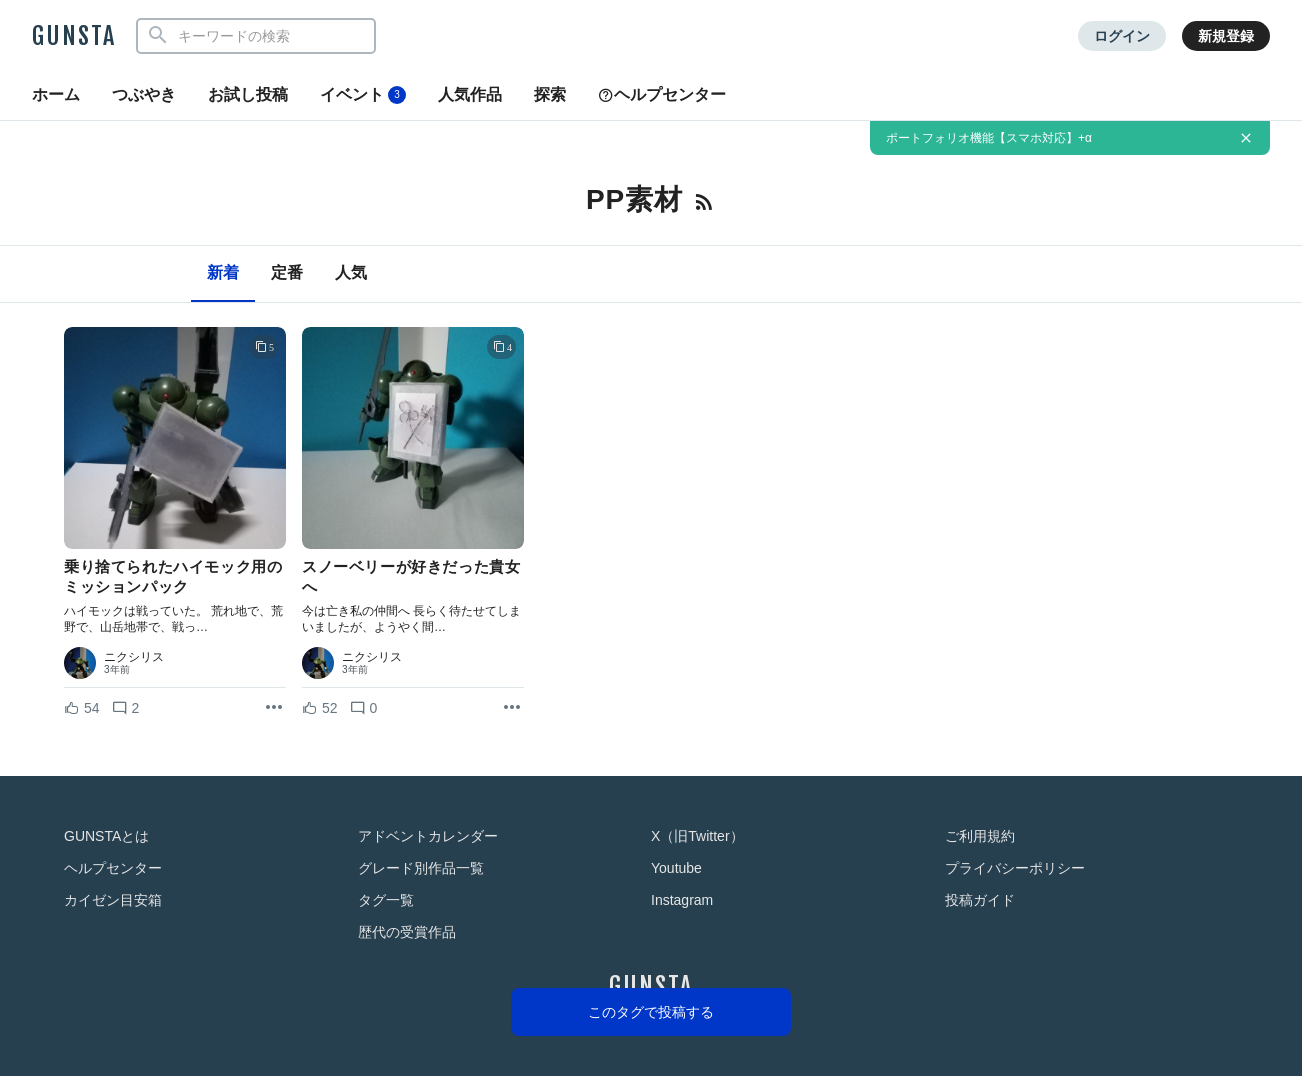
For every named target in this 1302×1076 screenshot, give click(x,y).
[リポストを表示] (274, 708)
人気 (351, 272)
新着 (223, 272)
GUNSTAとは (106, 836)
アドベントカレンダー (428, 836)
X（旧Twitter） (697, 836)
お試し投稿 (248, 94)
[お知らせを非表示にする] (1246, 138)
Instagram (682, 900)
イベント (363, 95)
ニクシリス (134, 657)
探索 (550, 94)
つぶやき (144, 94)
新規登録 (1226, 36)
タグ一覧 (386, 900)
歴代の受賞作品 (407, 932)
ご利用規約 (980, 836)
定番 (287, 272)
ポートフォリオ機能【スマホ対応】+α (989, 138)
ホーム (56, 94)
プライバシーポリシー (1015, 868)
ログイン (1122, 36)
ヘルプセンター (662, 94)
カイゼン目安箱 (113, 900)
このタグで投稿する (651, 1012)
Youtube (676, 868)
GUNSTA (74, 36)
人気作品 (470, 94)
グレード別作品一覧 (421, 868)
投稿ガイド (980, 900)
